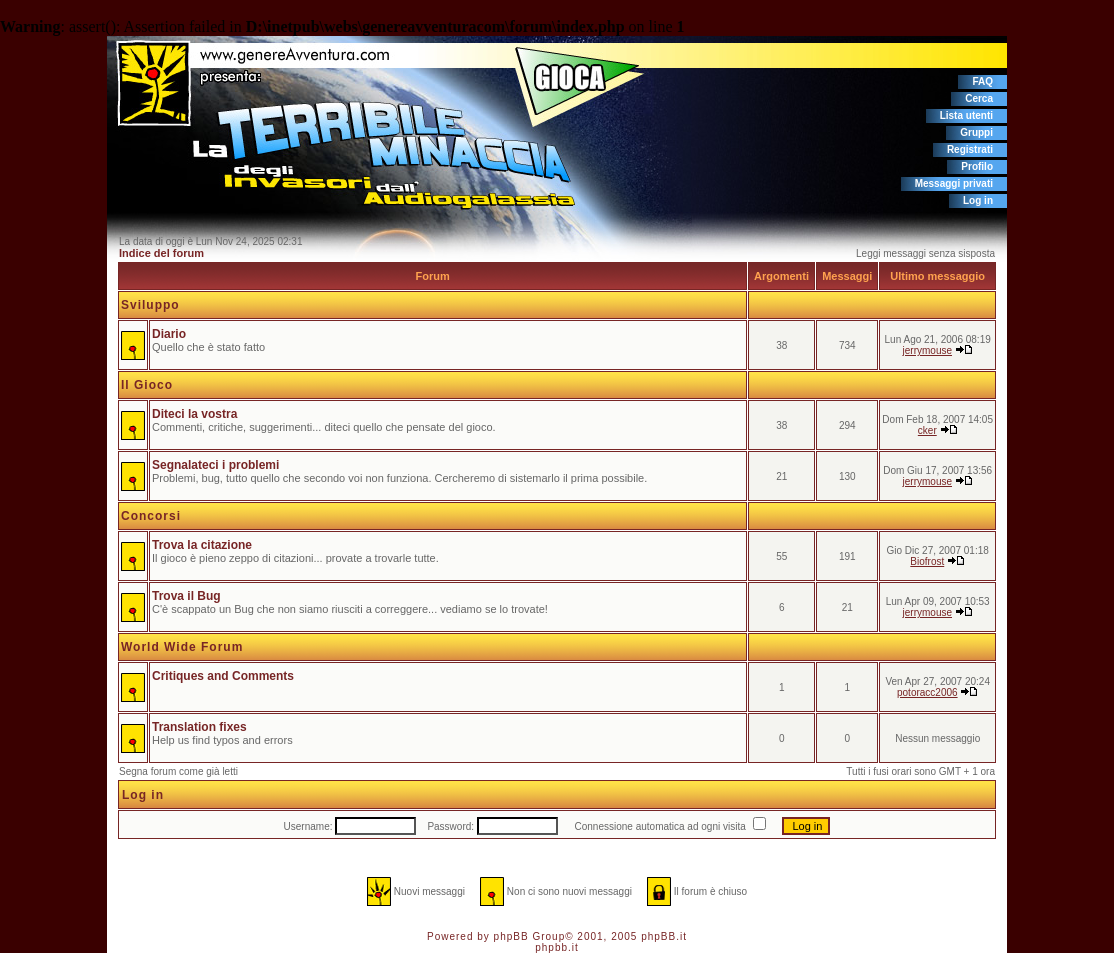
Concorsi (151, 516)
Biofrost (927, 561)
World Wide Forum (182, 647)
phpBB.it (664, 936)
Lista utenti (966, 115)
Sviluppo (150, 305)
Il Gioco (147, 385)
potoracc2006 (927, 692)
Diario (169, 334)
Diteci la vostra (194, 414)
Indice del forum (161, 253)
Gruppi (976, 132)
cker (927, 430)
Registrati (970, 149)
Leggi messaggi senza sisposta (925, 253)
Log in (978, 200)
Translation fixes (199, 727)
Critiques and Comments (223, 676)
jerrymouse (927, 350)
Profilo (977, 166)
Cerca (979, 98)
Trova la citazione (202, 545)
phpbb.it (557, 947)
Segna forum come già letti (178, 771)
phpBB (511, 936)
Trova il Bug (186, 596)
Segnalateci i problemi (215, 465)
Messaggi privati (954, 183)
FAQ (982, 81)
